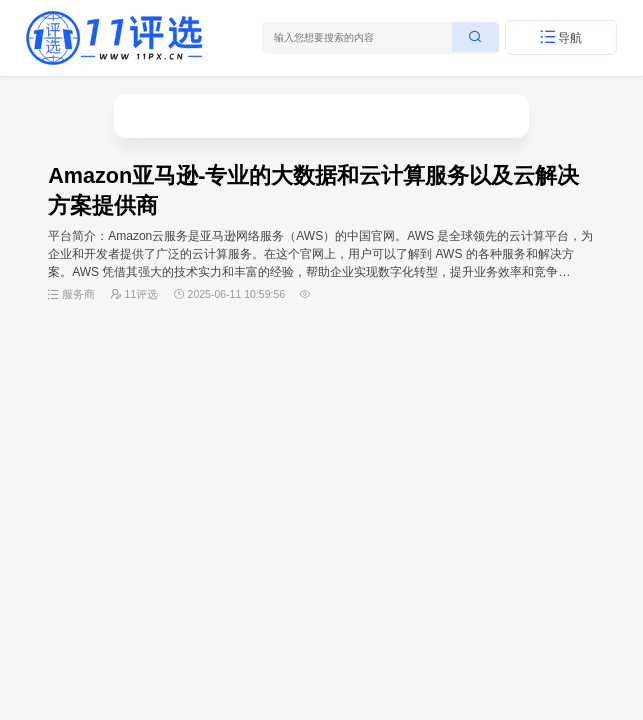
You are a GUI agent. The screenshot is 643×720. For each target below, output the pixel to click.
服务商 (78, 294)
